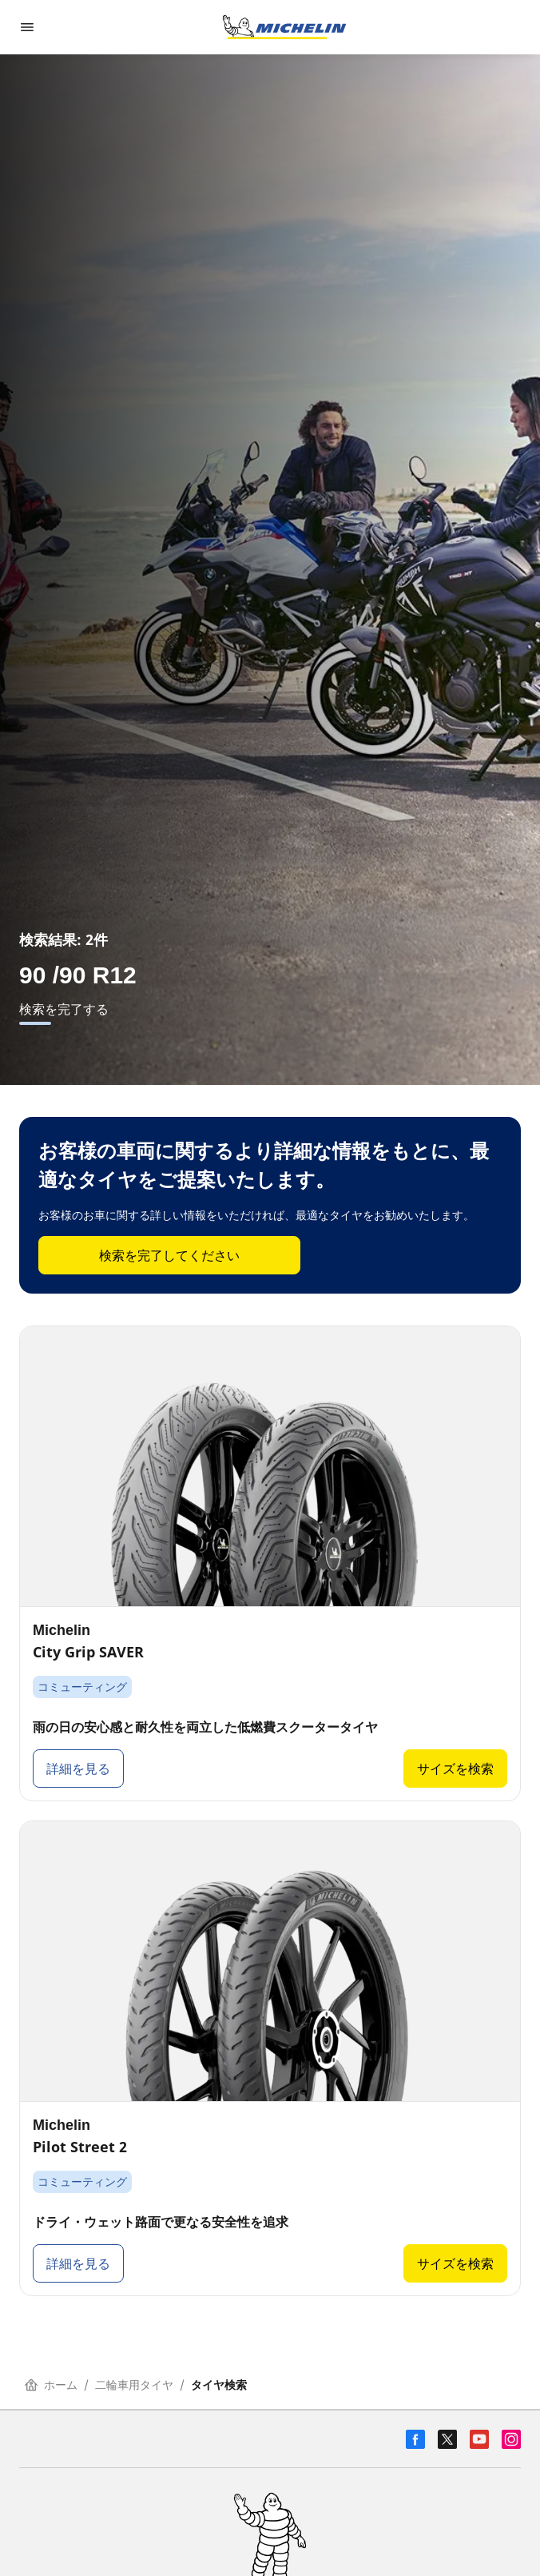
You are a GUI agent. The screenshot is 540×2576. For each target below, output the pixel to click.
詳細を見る (78, 1768)
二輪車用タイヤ (134, 2384)
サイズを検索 (455, 1768)
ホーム (51, 2384)
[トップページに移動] (284, 27)
